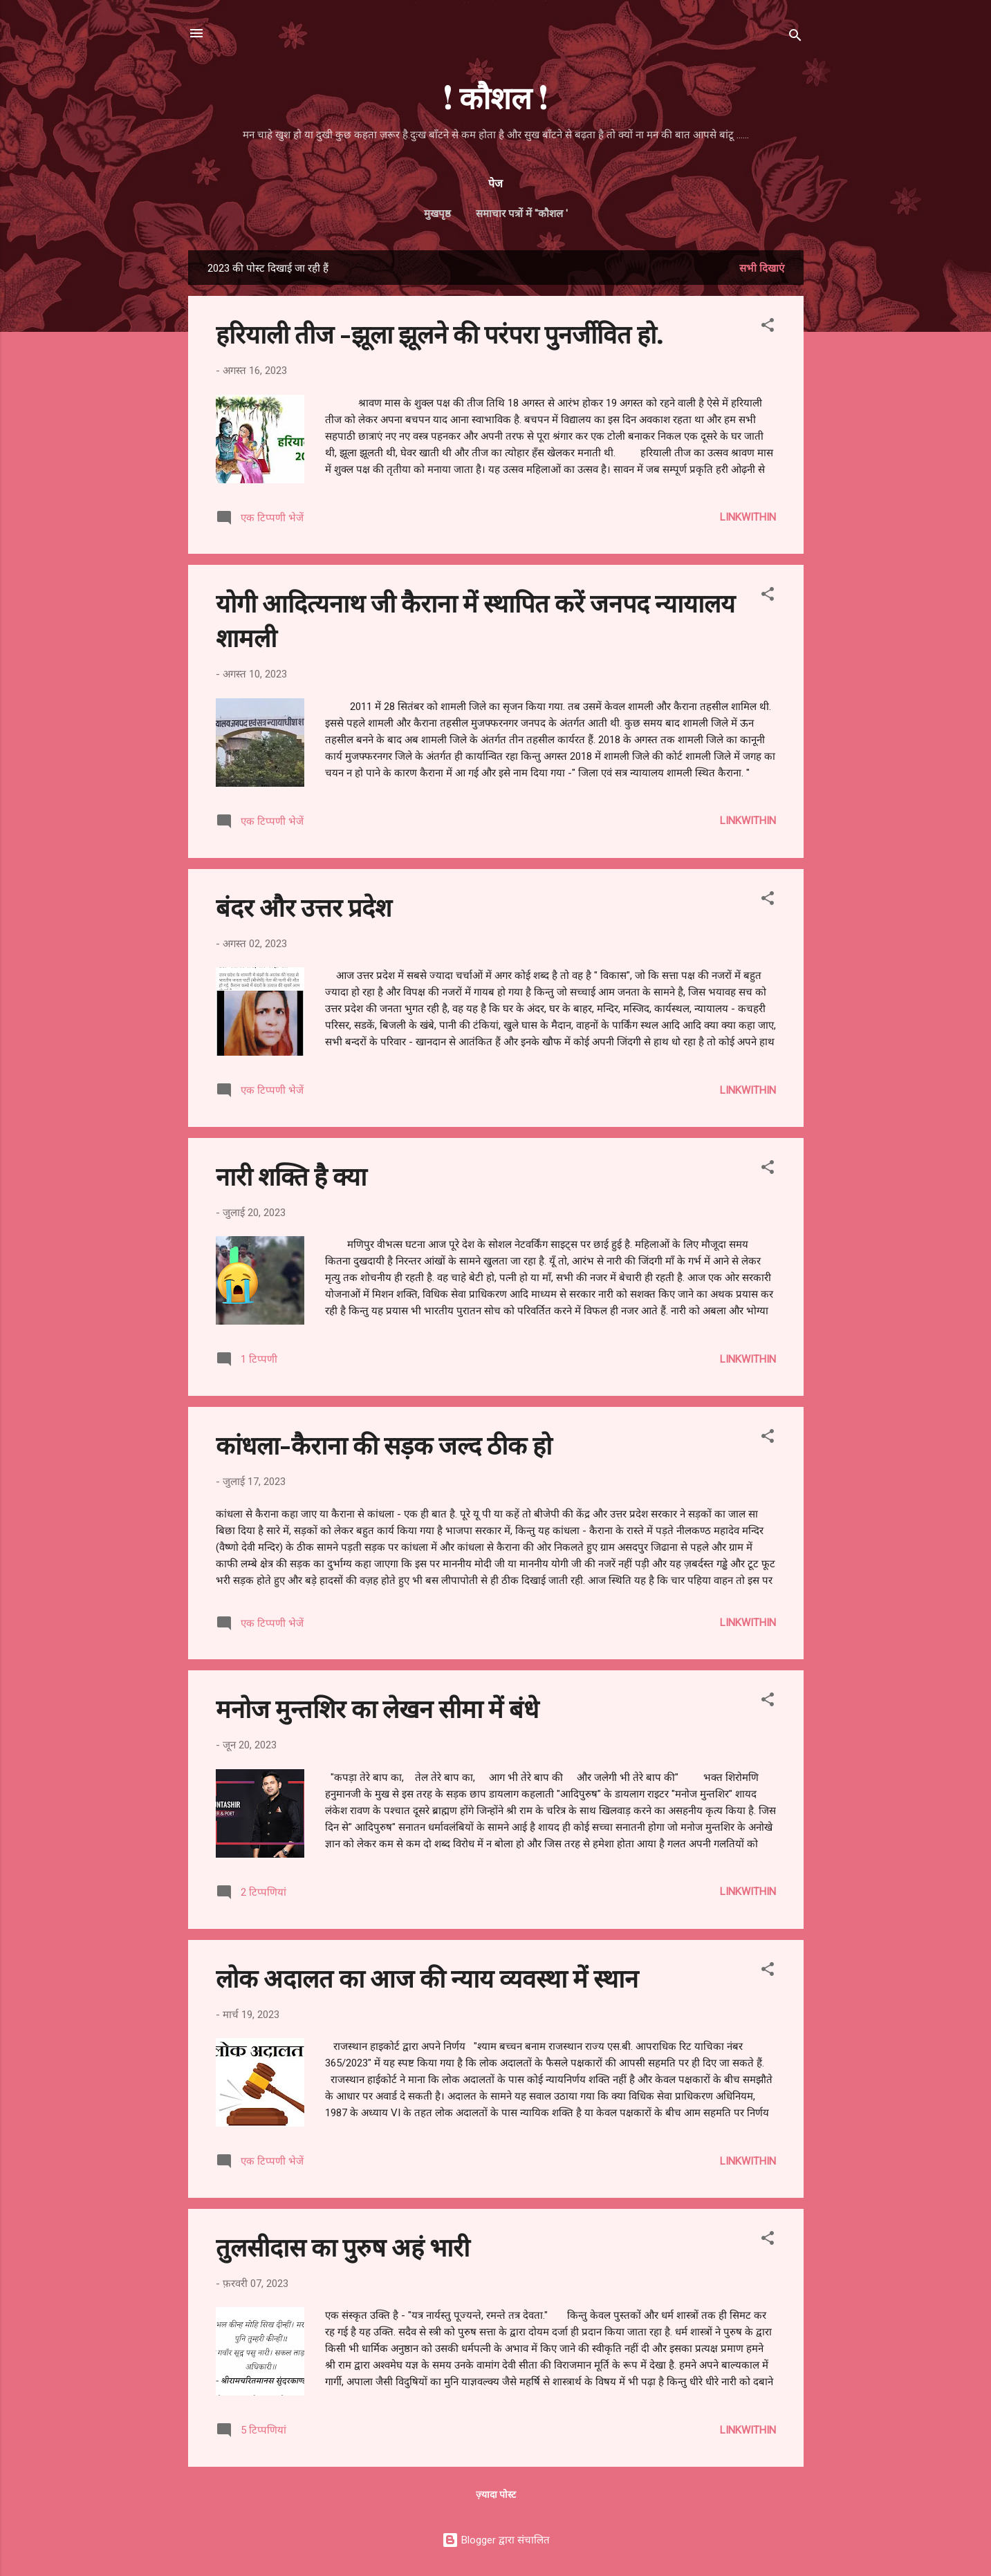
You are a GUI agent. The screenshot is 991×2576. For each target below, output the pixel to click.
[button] (767, 327)
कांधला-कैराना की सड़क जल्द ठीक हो (384, 1444)
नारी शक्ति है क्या (291, 1175)
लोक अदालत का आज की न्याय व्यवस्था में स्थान (427, 1977)
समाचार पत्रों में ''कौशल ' (522, 213)
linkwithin (748, 517)
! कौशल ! (495, 96)
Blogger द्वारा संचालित (496, 2540)
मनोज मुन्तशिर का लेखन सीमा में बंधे (377, 1707)
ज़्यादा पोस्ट (496, 2494)
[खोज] (795, 38)
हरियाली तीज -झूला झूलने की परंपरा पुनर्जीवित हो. (439, 333)
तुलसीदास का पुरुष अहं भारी (343, 2246)
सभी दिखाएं (761, 268)
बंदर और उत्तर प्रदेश (303, 906)
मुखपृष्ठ (437, 213)
